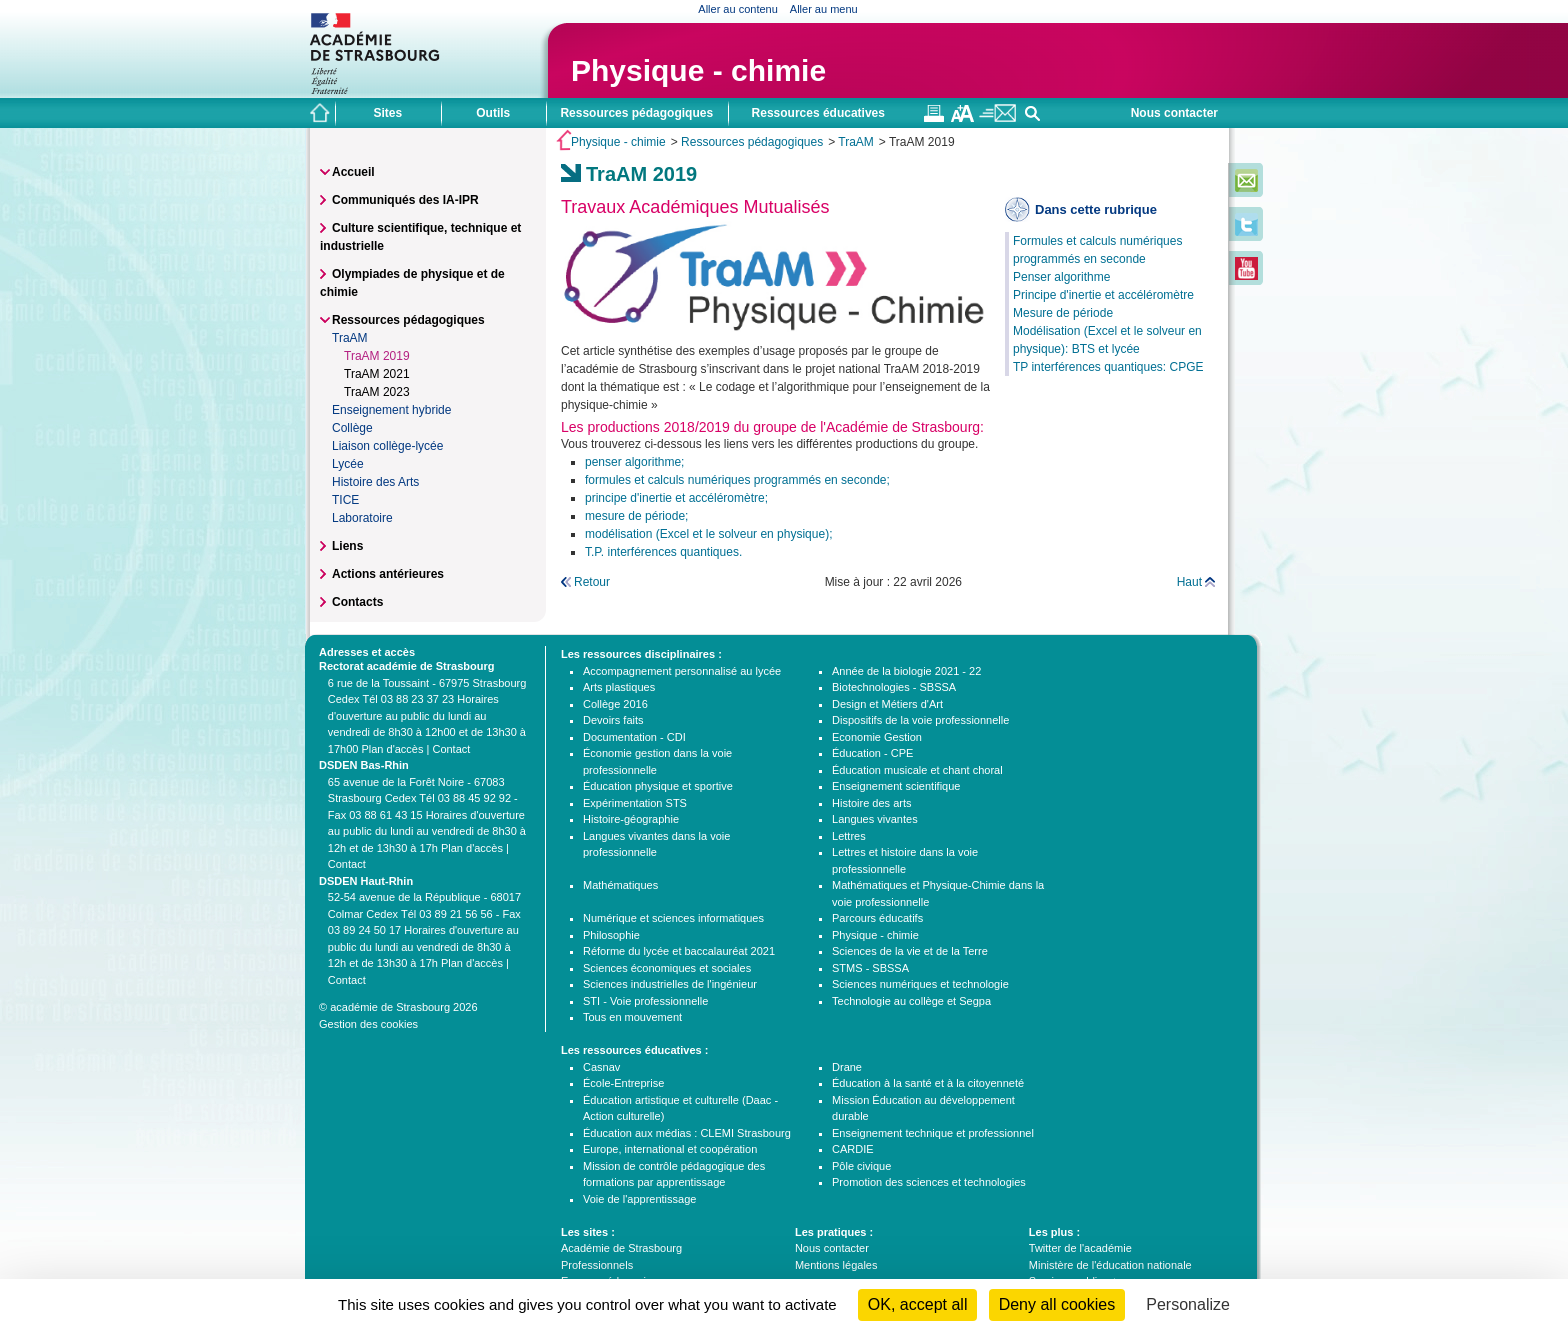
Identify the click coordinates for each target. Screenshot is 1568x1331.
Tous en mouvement (632, 1017)
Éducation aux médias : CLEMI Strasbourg (687, 1133)
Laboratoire (362, 518)
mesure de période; (636, 516)
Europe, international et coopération (670, 1149)
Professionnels (597, 1265)
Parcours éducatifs (877, 918)
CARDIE (853, 1149)
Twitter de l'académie (1080, 1248)
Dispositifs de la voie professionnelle (920, 720)
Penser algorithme (1061, 277)
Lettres (849, 836)
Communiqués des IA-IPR (405, 200)
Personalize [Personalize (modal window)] (1188, 1304)
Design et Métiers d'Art (887, 704)
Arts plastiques (619, 687)
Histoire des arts (871, 803)
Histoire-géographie (631, 819)
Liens (347, 546)
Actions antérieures (388, 574)
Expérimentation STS (635, 803)
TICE (345, 500)
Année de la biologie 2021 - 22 (906, 671)
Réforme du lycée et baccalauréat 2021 (679, 951)
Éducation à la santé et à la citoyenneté (928, 1083)
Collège (352, 428)
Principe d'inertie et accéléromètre (1103, 295)
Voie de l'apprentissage (639, 1199)
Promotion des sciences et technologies (929, 1182)
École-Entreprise (623, 1083)
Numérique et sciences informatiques (673, 918)
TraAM (856, 142)
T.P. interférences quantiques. (663, 552)
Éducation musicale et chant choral (917, 770)
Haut (1189, 582)
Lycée (348, 464)
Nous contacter (1174, 113)
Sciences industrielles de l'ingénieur (670, 984)
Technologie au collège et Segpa (911, 1001)
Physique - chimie (698, 70)
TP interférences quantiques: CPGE (1108, 367)
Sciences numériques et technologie (920, 984)
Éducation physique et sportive (658, 786)
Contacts (357, 602)
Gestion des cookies (368, 1024)
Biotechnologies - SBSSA (894, 687)
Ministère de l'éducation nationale (1110, 1265)
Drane (847, 1067)
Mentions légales (836, 1265)
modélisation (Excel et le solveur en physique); (708, 534)
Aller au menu (824, 9)
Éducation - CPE (872, 753)
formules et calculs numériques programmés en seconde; (737, 480)
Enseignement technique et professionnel (933, 1133)
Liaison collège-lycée (387, 446)
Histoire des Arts (375, 482)
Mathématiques (620, 885)
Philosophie (611, 935)
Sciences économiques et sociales (667, 968)
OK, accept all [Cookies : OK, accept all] (918, 1304)
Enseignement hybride (391, 410)
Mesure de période (1063, 313)
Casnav (601, 1067)
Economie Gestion (877, 737)
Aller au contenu (738, 9)
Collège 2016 (615, 704)
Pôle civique (861, 1166)
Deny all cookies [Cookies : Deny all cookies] (1057, 1304)
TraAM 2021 (377, 374)
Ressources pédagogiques (752, 142)
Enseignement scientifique (896, 786)
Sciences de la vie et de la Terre (910, 951)
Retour (592, 582)
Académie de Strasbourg (621, 1248)
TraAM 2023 (377, 392)
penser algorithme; (634, 462)
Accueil (353, 172)
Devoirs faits (613, 720)
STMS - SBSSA (870, 968)
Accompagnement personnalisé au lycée (682, 671)
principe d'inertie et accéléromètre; (676, 498)
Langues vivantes (875, 819)
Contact (451, 749)
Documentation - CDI (634, 737)
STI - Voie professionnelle (645, 1001)
